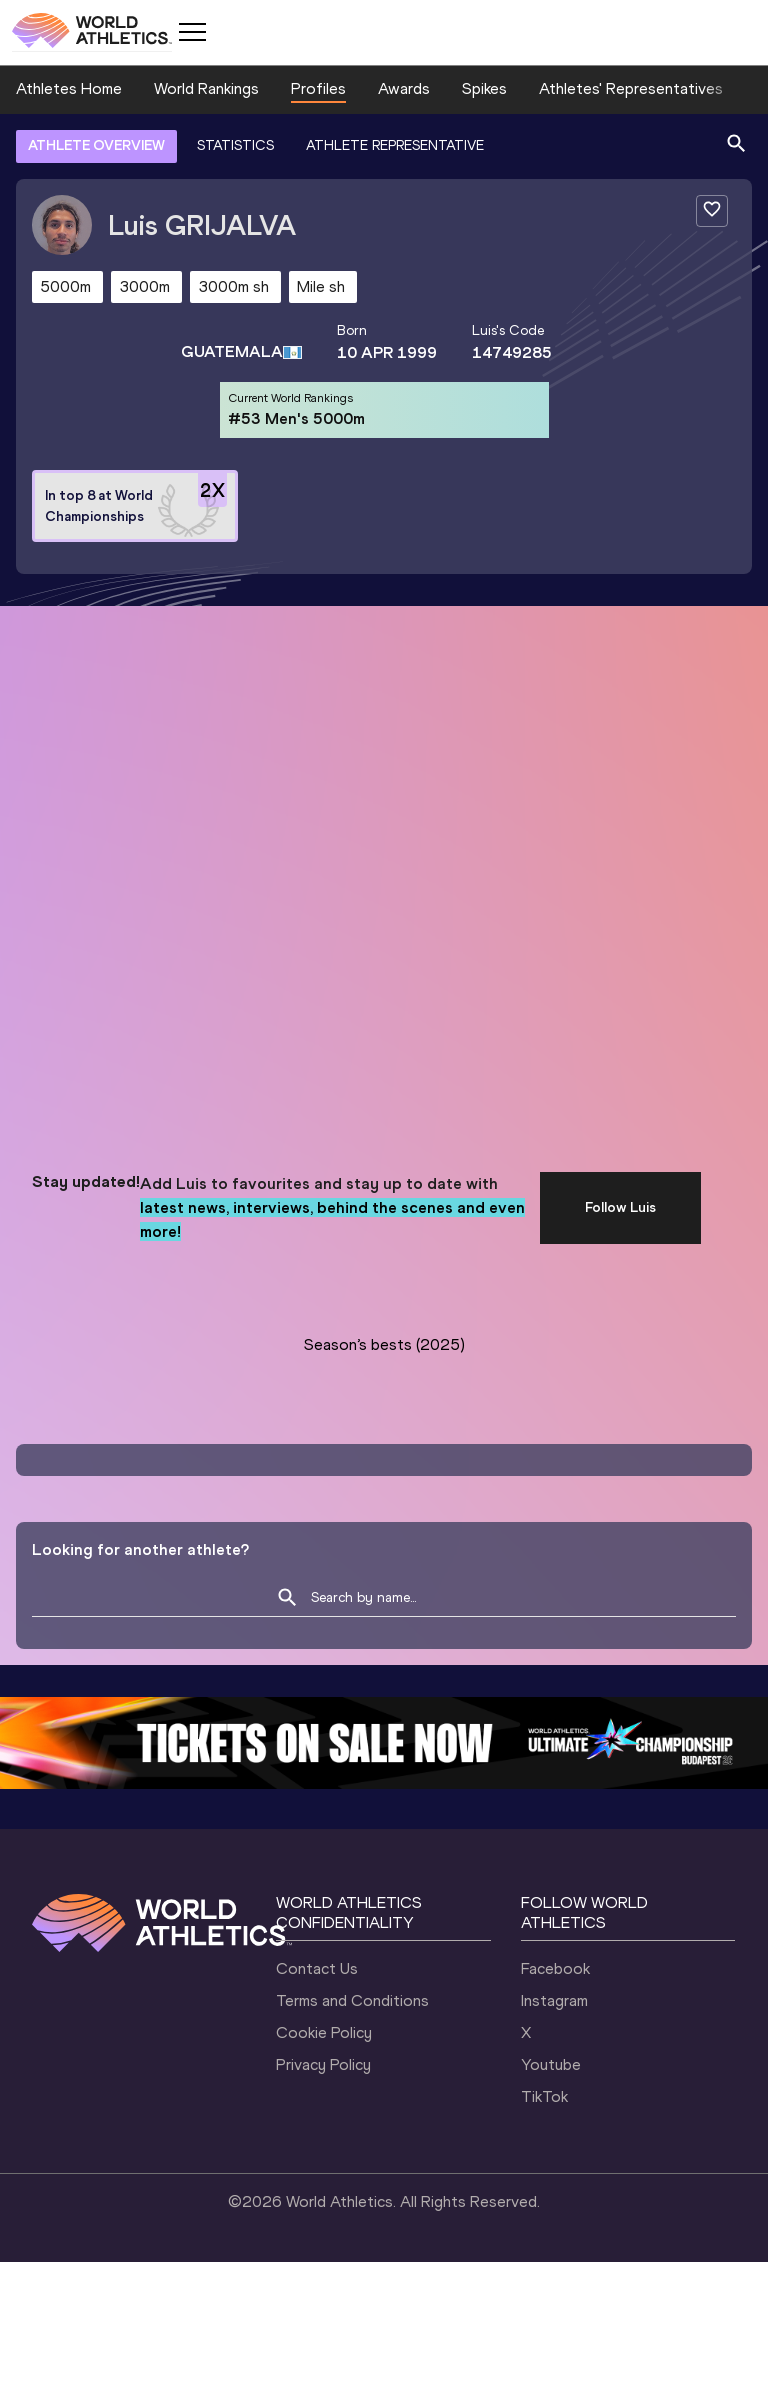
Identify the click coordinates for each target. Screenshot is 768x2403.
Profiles (318, 88)
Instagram (554, 2000)
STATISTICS (235, 145)
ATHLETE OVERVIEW (96, 145)
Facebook (555, 1968)
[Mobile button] (192, 32)
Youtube (551, 2064)
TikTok (544, 2096)
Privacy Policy (323, 2064)
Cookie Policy (324, 2032)
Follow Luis (620, 1207)
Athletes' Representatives (631, 88)
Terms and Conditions (352, 2000)
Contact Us (317, 1968)
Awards (404, 88)
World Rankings (206, 88)
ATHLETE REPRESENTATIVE (395, 145)
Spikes (484, 88)
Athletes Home (69, 88)
